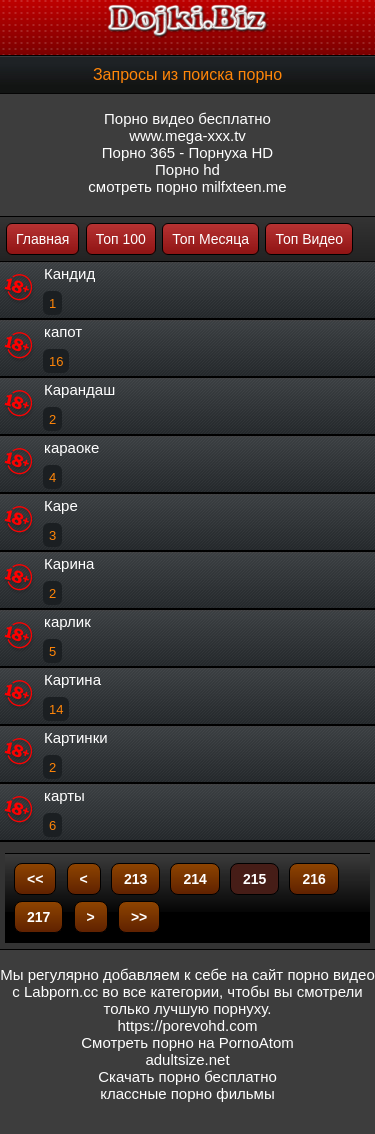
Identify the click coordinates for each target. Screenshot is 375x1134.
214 (194, 879)
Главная (42, 239)
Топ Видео (309, 239)
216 (313, 879)
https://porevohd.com (187, 1025)
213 (135, 879)
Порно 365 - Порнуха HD (187, 152)
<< (35, 879)
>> (139, 917)
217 (38, 917)
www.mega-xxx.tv (187, 135)
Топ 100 (121, 239)
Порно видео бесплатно (187, 118)
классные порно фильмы (187, 1093)
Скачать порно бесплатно (187, 1076)
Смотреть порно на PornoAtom (187, 1042)
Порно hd (187, 169)
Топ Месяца (210, 239)
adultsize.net (187, 1059)
